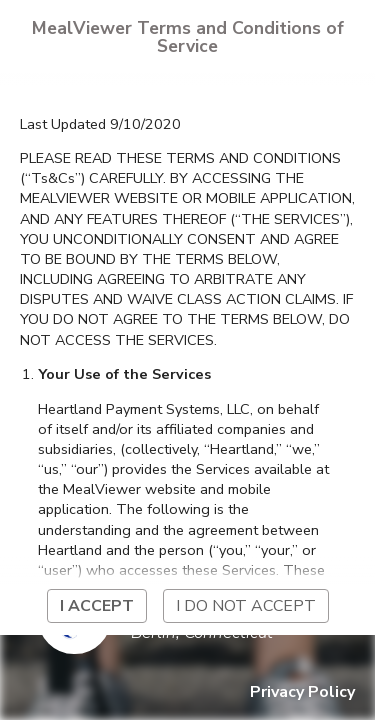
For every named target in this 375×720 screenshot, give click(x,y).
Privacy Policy (302, 692)
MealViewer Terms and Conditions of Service (188, 37)
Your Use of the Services (124, 374)
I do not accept (246, 606)
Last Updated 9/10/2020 (100, 124)
